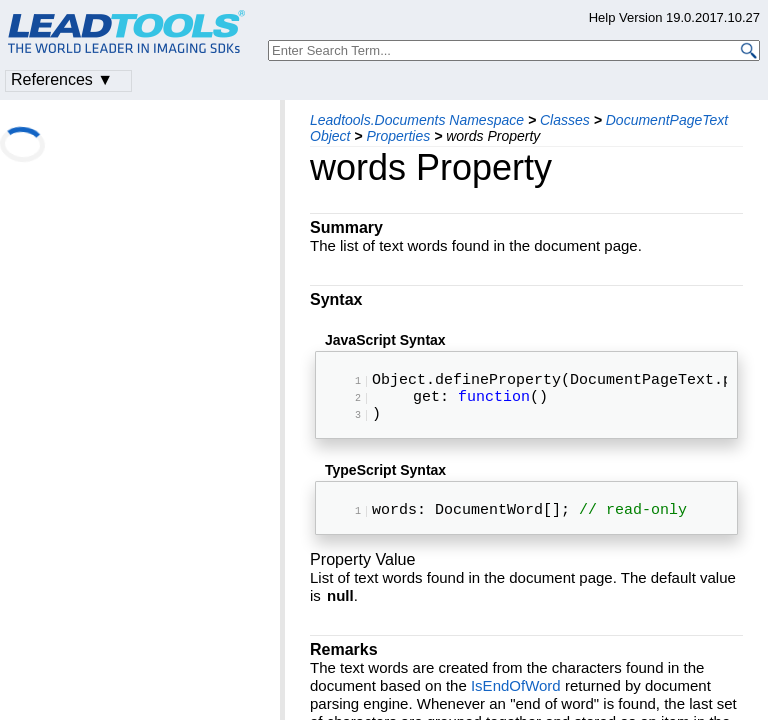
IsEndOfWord (516, 701)
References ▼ (62, 79)
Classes (565, 120)
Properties (398, 136)
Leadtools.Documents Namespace (417, 120)
